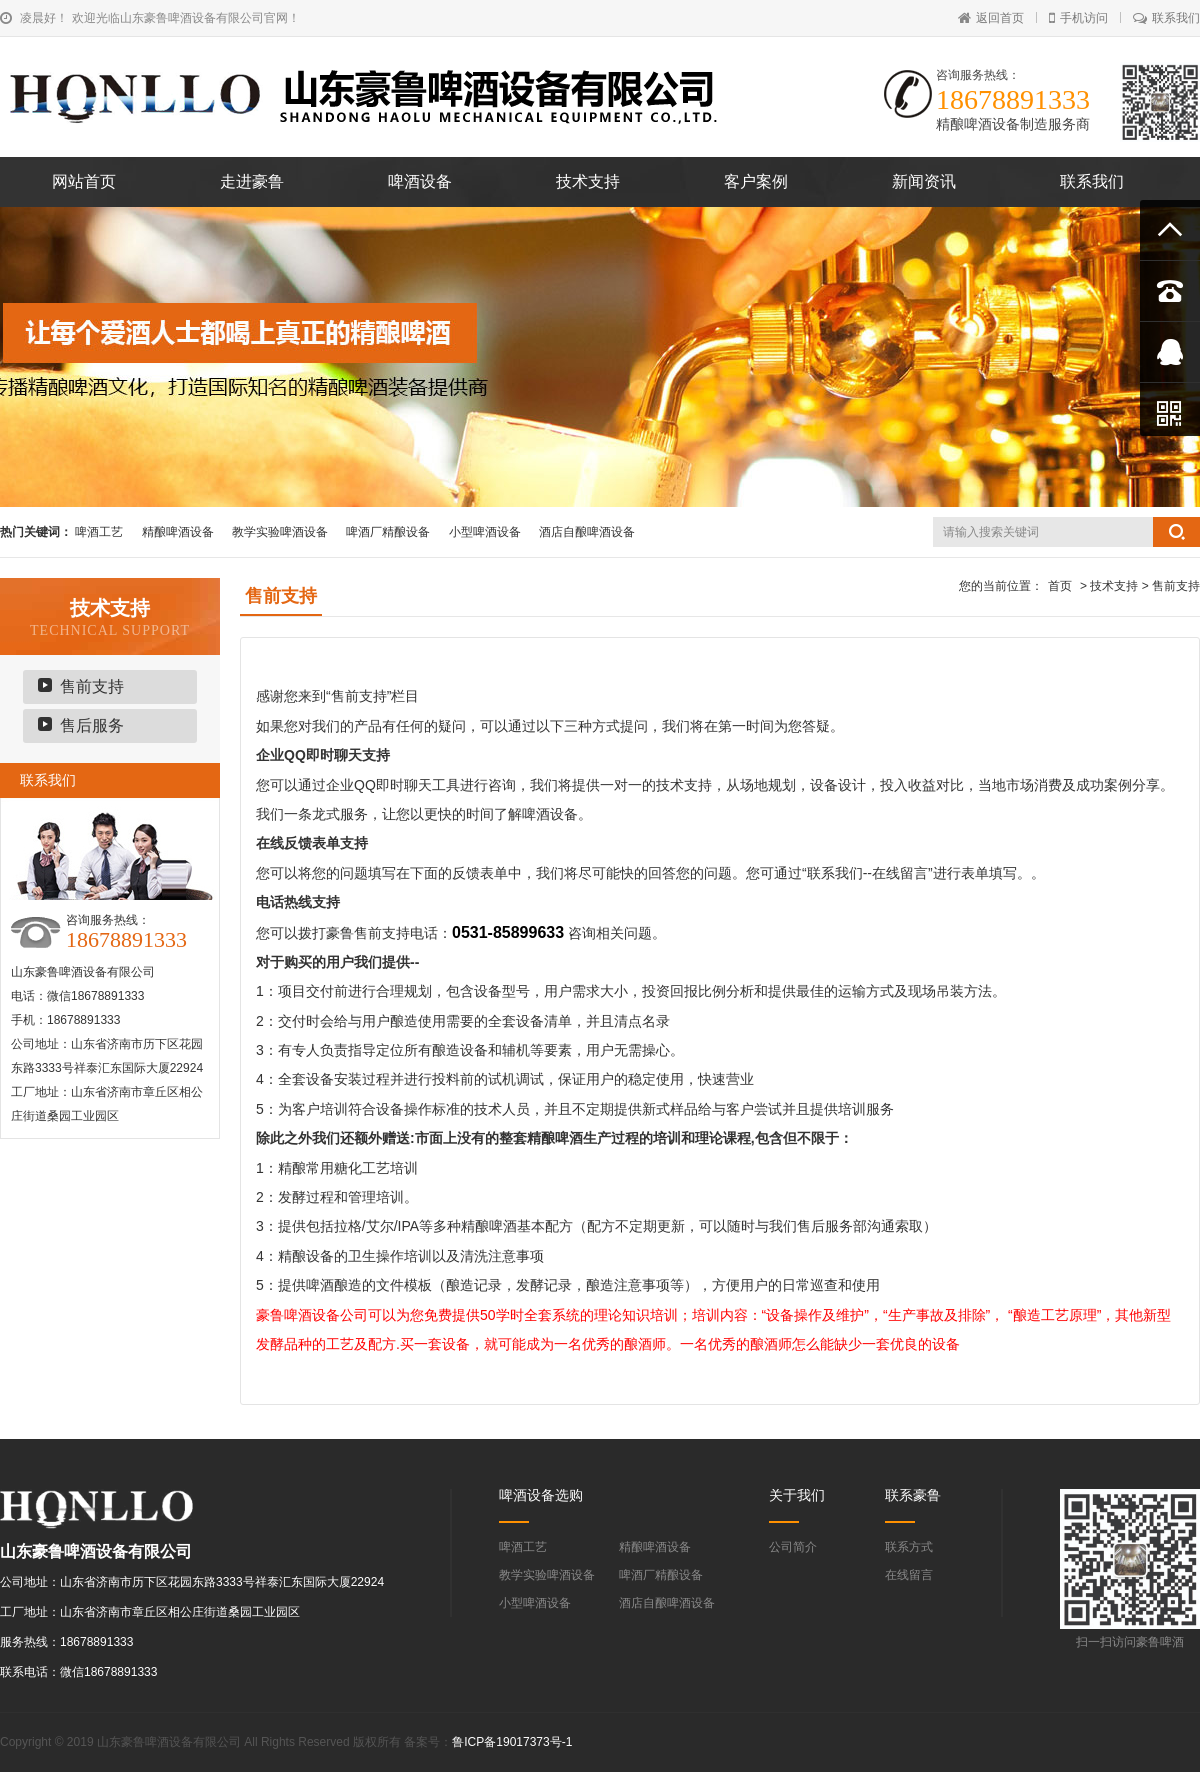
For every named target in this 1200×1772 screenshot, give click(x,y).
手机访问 (1078, 18)
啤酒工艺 (99, 532)
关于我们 (797, 1495)
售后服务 (92, 725)
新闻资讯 (924, 181)
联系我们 (1166, 18)
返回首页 (991, 18)
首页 (1060, 586)
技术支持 (588, 181)
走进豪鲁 (252, 181)
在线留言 (909, 1575)
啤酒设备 (420, 181)
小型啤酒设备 (485, 532)
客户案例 (756, 181)
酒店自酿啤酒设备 (587, 532)
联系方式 (909, 1547)
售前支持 (92, 686)
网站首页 (84, 181)
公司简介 (793, 1547)
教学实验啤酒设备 (280, 532)
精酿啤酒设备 (178, 532)
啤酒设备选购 (541, 1495)
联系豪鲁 (913, 1495)
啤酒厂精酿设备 (388, 532)
